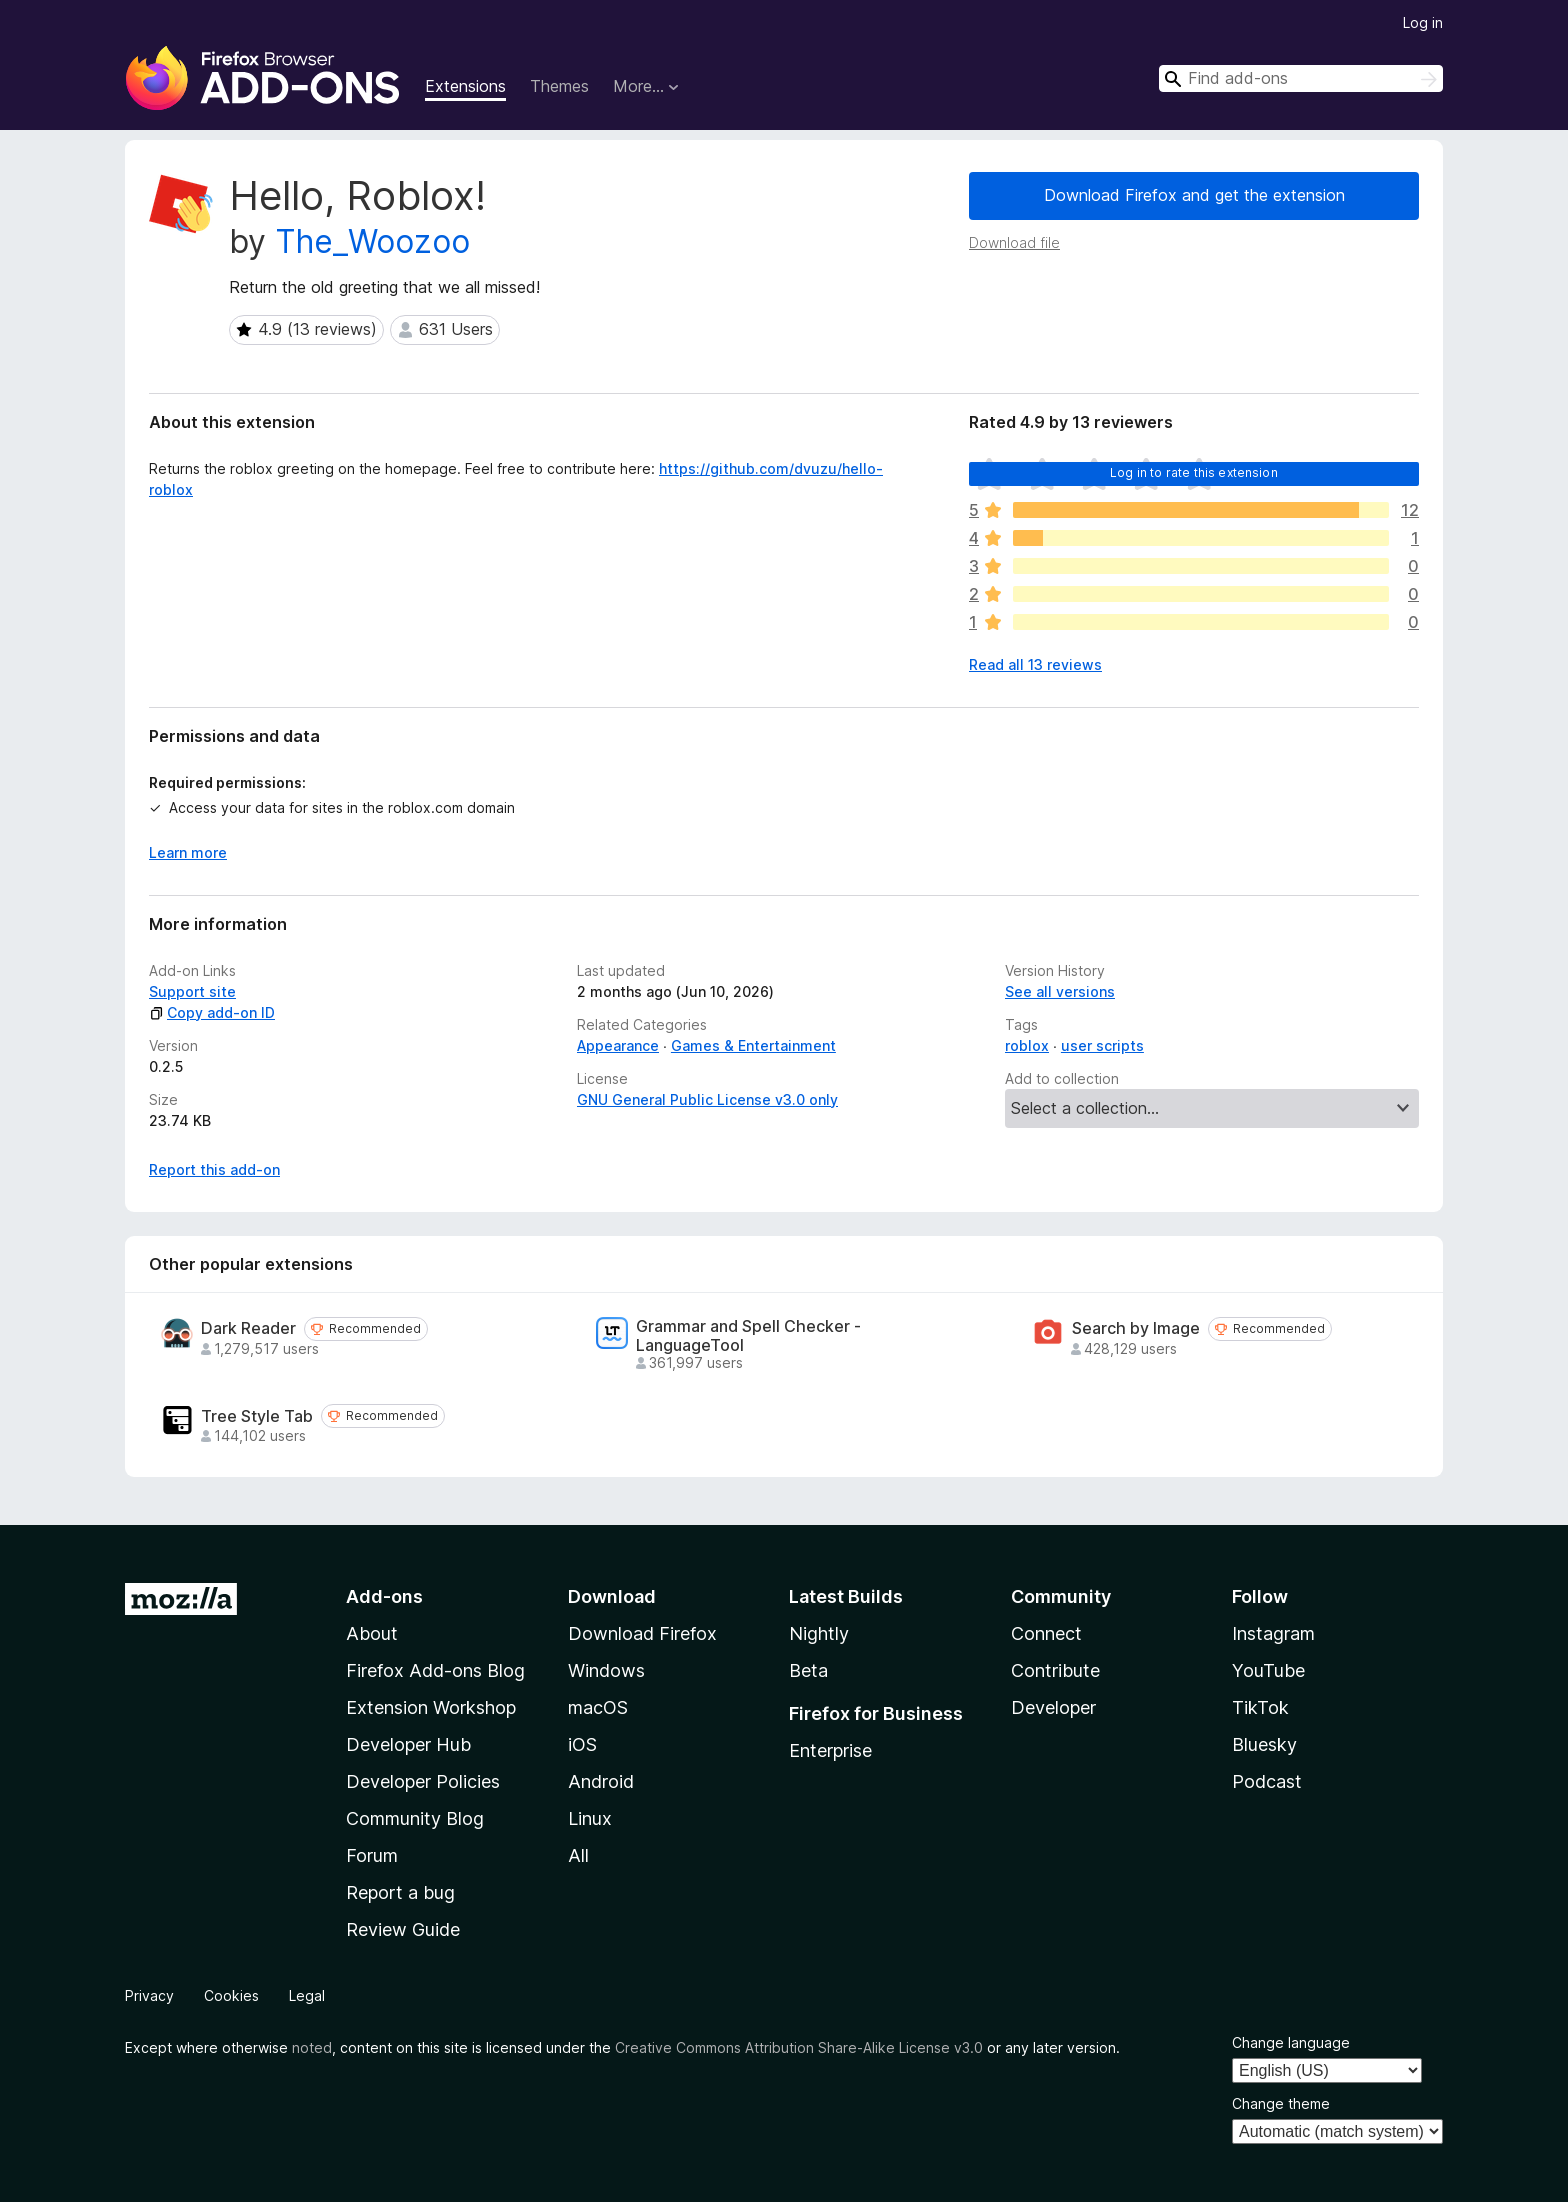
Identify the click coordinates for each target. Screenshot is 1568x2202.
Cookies (231, 1995)
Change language (1291, 2042)
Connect (1046, 1633)
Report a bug (400, 1892)
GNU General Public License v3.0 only (707, 1099)
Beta (808, 1670)
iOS (582, 1744)
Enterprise (830, 1750)
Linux (590, 1818)
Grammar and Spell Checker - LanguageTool (748, 1336)
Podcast (1267, 1781)
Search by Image (1136, 1328)
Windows (606, 1670)
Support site (192, 991)
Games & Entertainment (753, 1045)
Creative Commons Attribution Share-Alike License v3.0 (799, 2047)
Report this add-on (214, 1169)
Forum (372, 1855)
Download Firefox (642, 1633)
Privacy (149, 1995)
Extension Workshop (431, 1707)
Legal (307, 1995)
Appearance (618, 1045)
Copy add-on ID (212, 1012)
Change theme (1281, 2103)
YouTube (1268, 1670)
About (372, 1633)
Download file (1014, 242)
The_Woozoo (372, 241)
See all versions (1060, 991)
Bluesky (1264, 1744)
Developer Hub (408, 1744)
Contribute (1055, 1670)
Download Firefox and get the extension (1194, 195)
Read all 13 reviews (1035, 664)
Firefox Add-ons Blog (435, 1670)
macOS (598, 1707)
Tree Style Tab (257, 1416)
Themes (559, 86)
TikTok (1260, 1707)
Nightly (819, 1633)
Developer (1053, 1707)
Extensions (465, 86)
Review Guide (403, 1929)
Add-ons (384, 1596)
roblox (1027, 1045)
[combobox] (1301, 78)
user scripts (1102, 1045)
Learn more (188, 852)
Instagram (1273, 1633)
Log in (1423, 22)
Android (601, 1781)
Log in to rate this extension (1194, 472)
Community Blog (415, 1818)
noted (312, 2047)
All (578, 1855)
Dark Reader (248, 1328)
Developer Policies (423, 1781)
